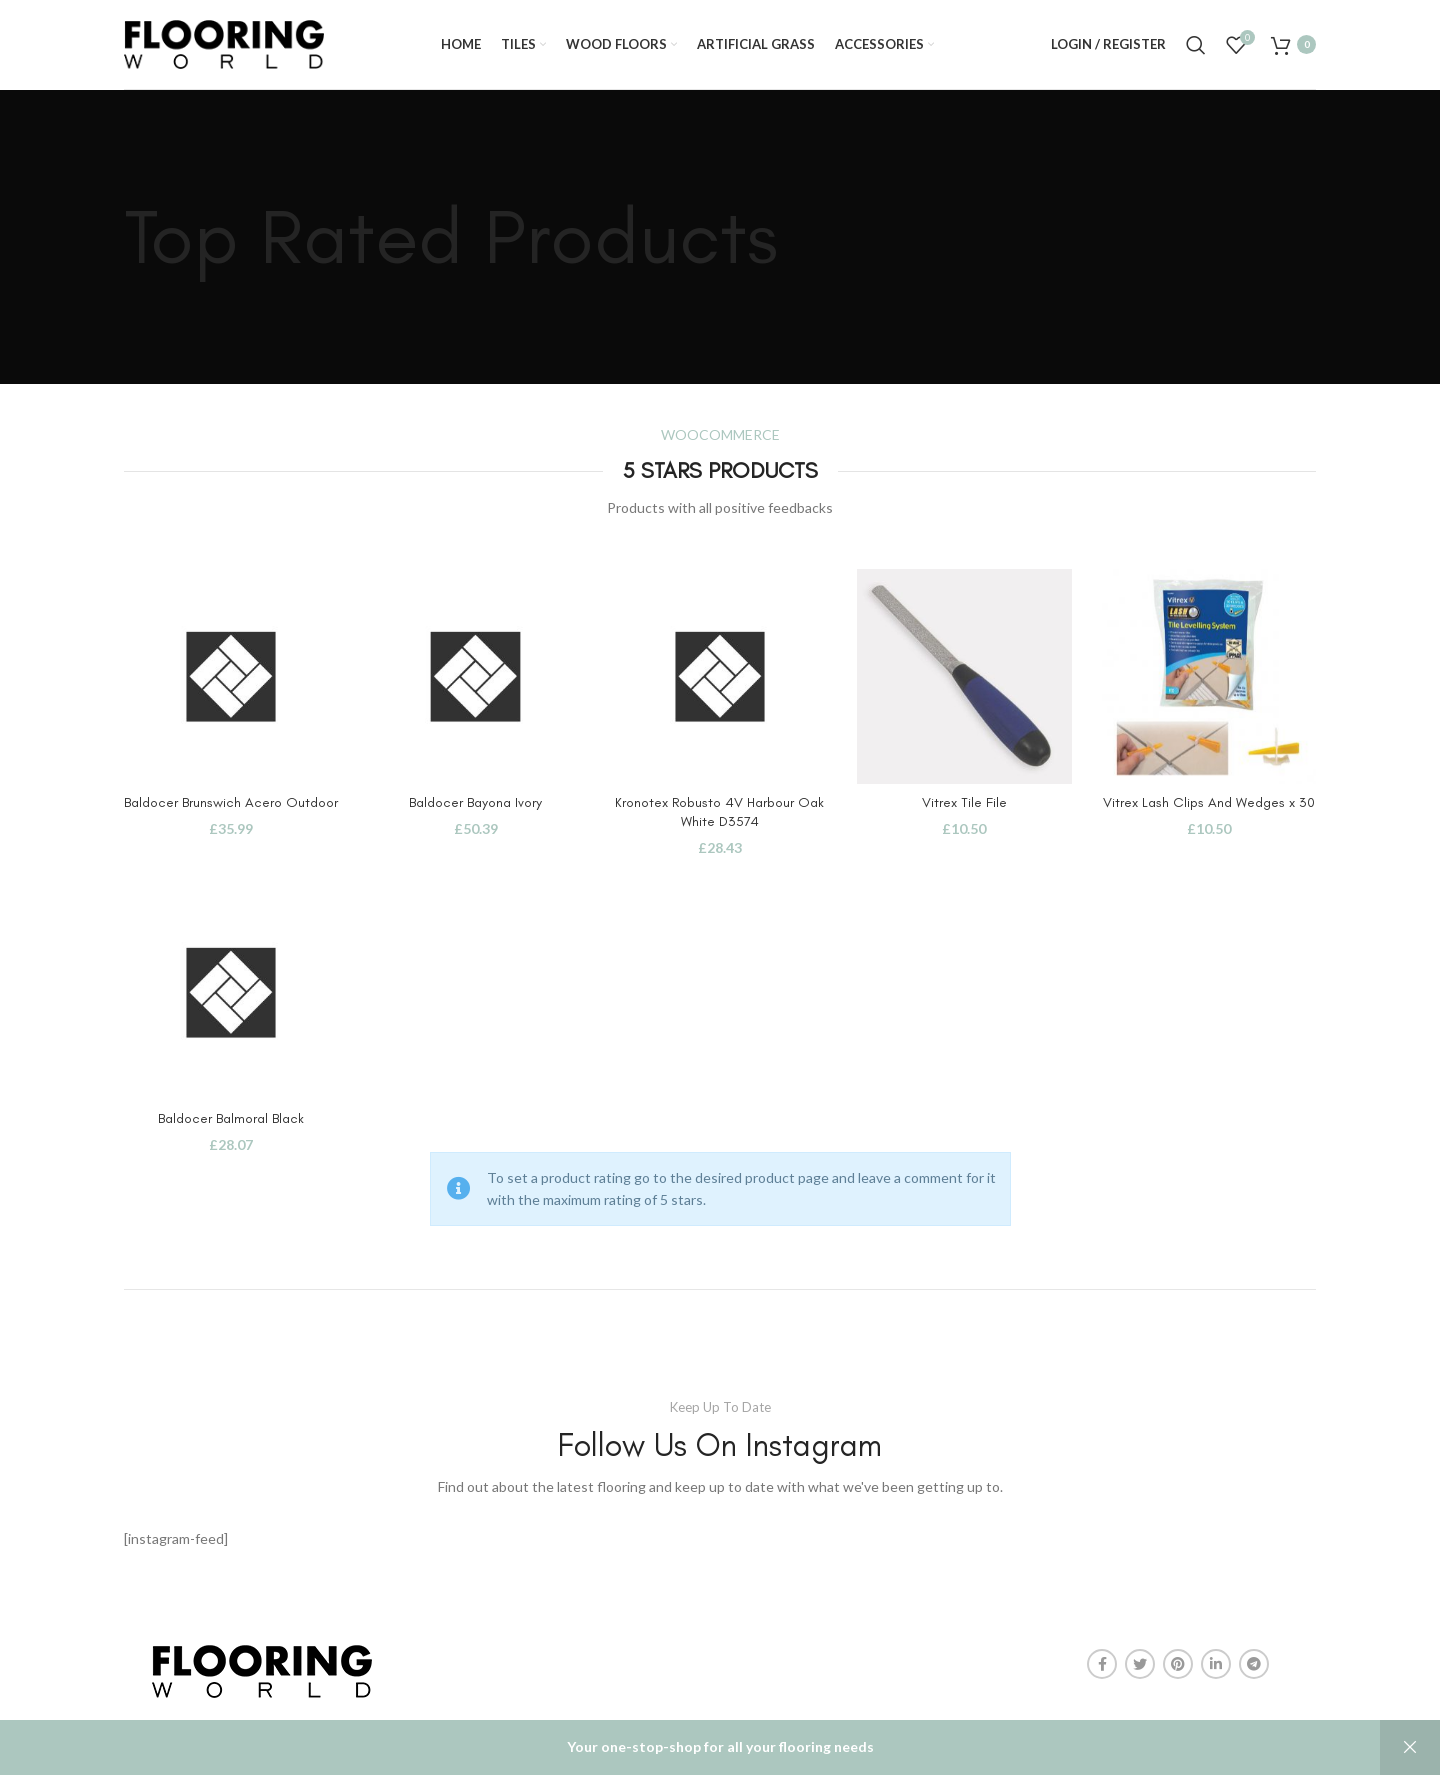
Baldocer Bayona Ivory (475, 802)
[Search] (1196, 45)
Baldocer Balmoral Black (231, 1118)
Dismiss (1410, 1747)
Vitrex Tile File (964, 802)
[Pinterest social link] (1178, 1664)
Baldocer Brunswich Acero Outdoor (231, 802)
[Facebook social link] (1102, 1664)
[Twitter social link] (1140, 1664)
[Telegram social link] (1254, 1664)
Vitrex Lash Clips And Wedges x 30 (1209, 802)
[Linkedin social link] (1216, 1664)
